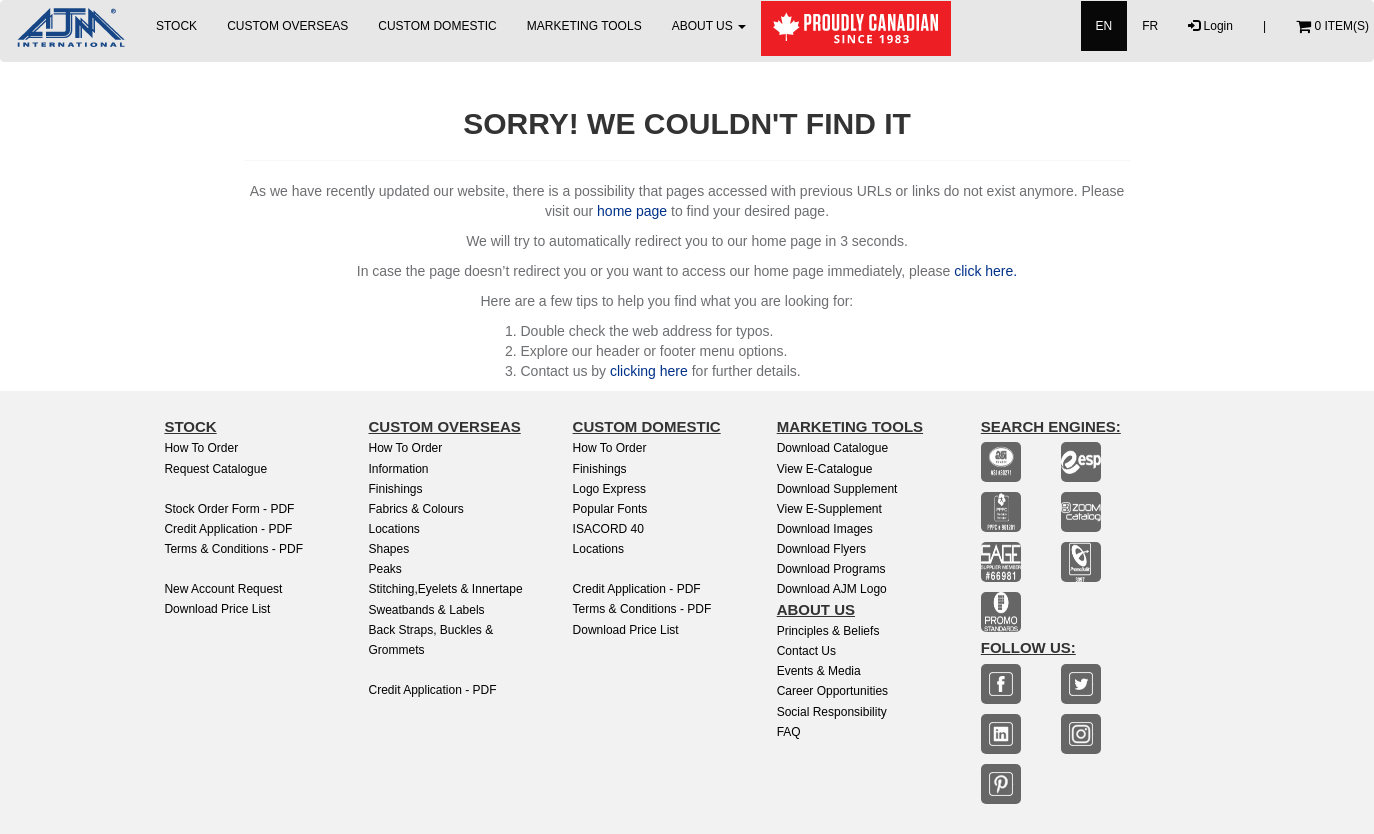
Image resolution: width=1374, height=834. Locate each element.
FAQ (789, 732)
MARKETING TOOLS (584, 26)
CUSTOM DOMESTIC (437, 26)
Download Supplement (837, 489)
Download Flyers (821, 549)
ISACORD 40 (608, 529)
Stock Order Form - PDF (229, 509)
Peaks (384, 569)
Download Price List (217, 609)
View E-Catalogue (825, 469)
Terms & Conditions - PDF (233, 549)
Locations (393, 529)
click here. (985, 271)
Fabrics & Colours (415, 509)
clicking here (649, 371)
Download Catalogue (832, 448)
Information (398, 469)
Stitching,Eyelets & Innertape (445, 589)
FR (1150, 26)
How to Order (201, 448)
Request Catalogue (215, 469)
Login (1210, 26)
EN (1104, 26)
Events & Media (819, 671)
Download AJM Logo (832, 589)
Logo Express (609, 489)
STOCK (176, 26)
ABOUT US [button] (709, 26)
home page (632, 211)
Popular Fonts (610, 509)
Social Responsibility (832, 712)
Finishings (395, 489)
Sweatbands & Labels (426, 610)
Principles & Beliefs (828, 631)
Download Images (825, 529)
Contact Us (806, 651)
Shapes (388, 549)
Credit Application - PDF (228, 529)
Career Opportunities (832, 691)
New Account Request (223, 589)
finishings (600, 469)
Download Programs (831, 569)
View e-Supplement (829, 509)
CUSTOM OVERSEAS (287, 26)
